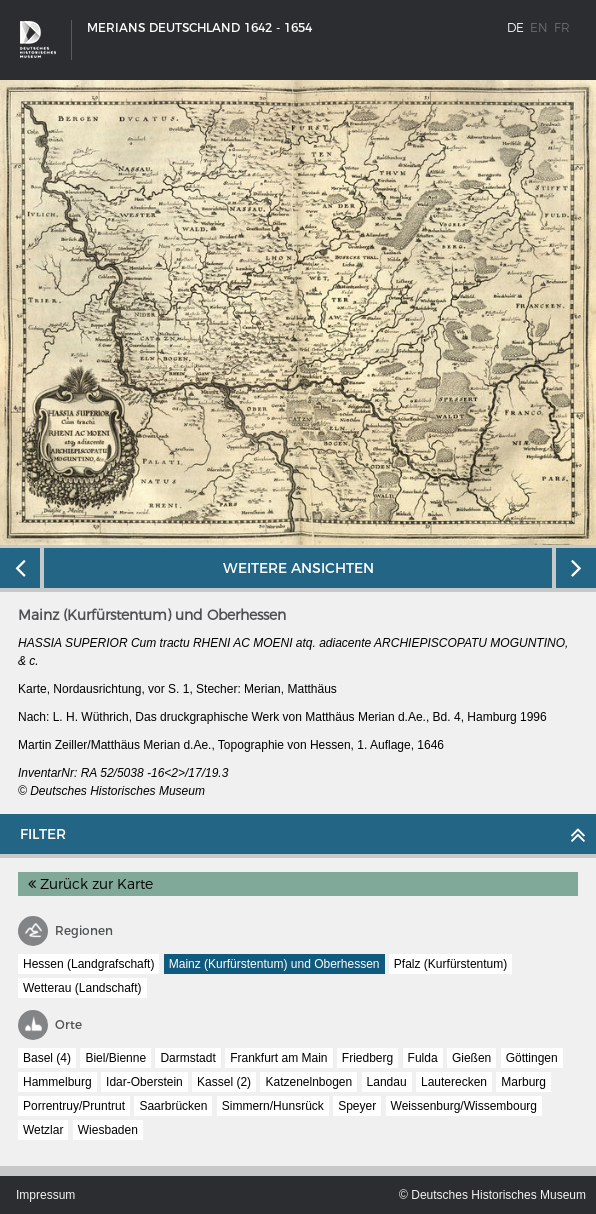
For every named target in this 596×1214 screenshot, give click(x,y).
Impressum (45, 1195)
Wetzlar (43, 1130)
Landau (387, 1082)
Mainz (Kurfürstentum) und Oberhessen (274, 964)
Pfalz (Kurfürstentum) (450, 964)
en (539, 27)
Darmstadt (187, 1058)
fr (562, 27)
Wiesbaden (108, 1130)
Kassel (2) (224, 1082)
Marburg (523, 1082)
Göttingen (532, 1058)
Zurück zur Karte (90, 884)
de (515, 27)
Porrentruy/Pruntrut (74, 1106)
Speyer (357, 1106)
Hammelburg (57, 1082)
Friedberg (367, 1058)
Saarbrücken (173, 1106)
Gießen (471, 1058)
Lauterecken (454, 1082)
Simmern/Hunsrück (273, 1106)
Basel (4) (47, 1058)
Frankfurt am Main (278, 1058)
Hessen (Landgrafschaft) (88, 964)
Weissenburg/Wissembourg (464, 1106)
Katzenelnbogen (308, 1082)
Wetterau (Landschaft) (82, 988)
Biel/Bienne (115, 1058)
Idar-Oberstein (144, 1082)
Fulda (423, 1058)
